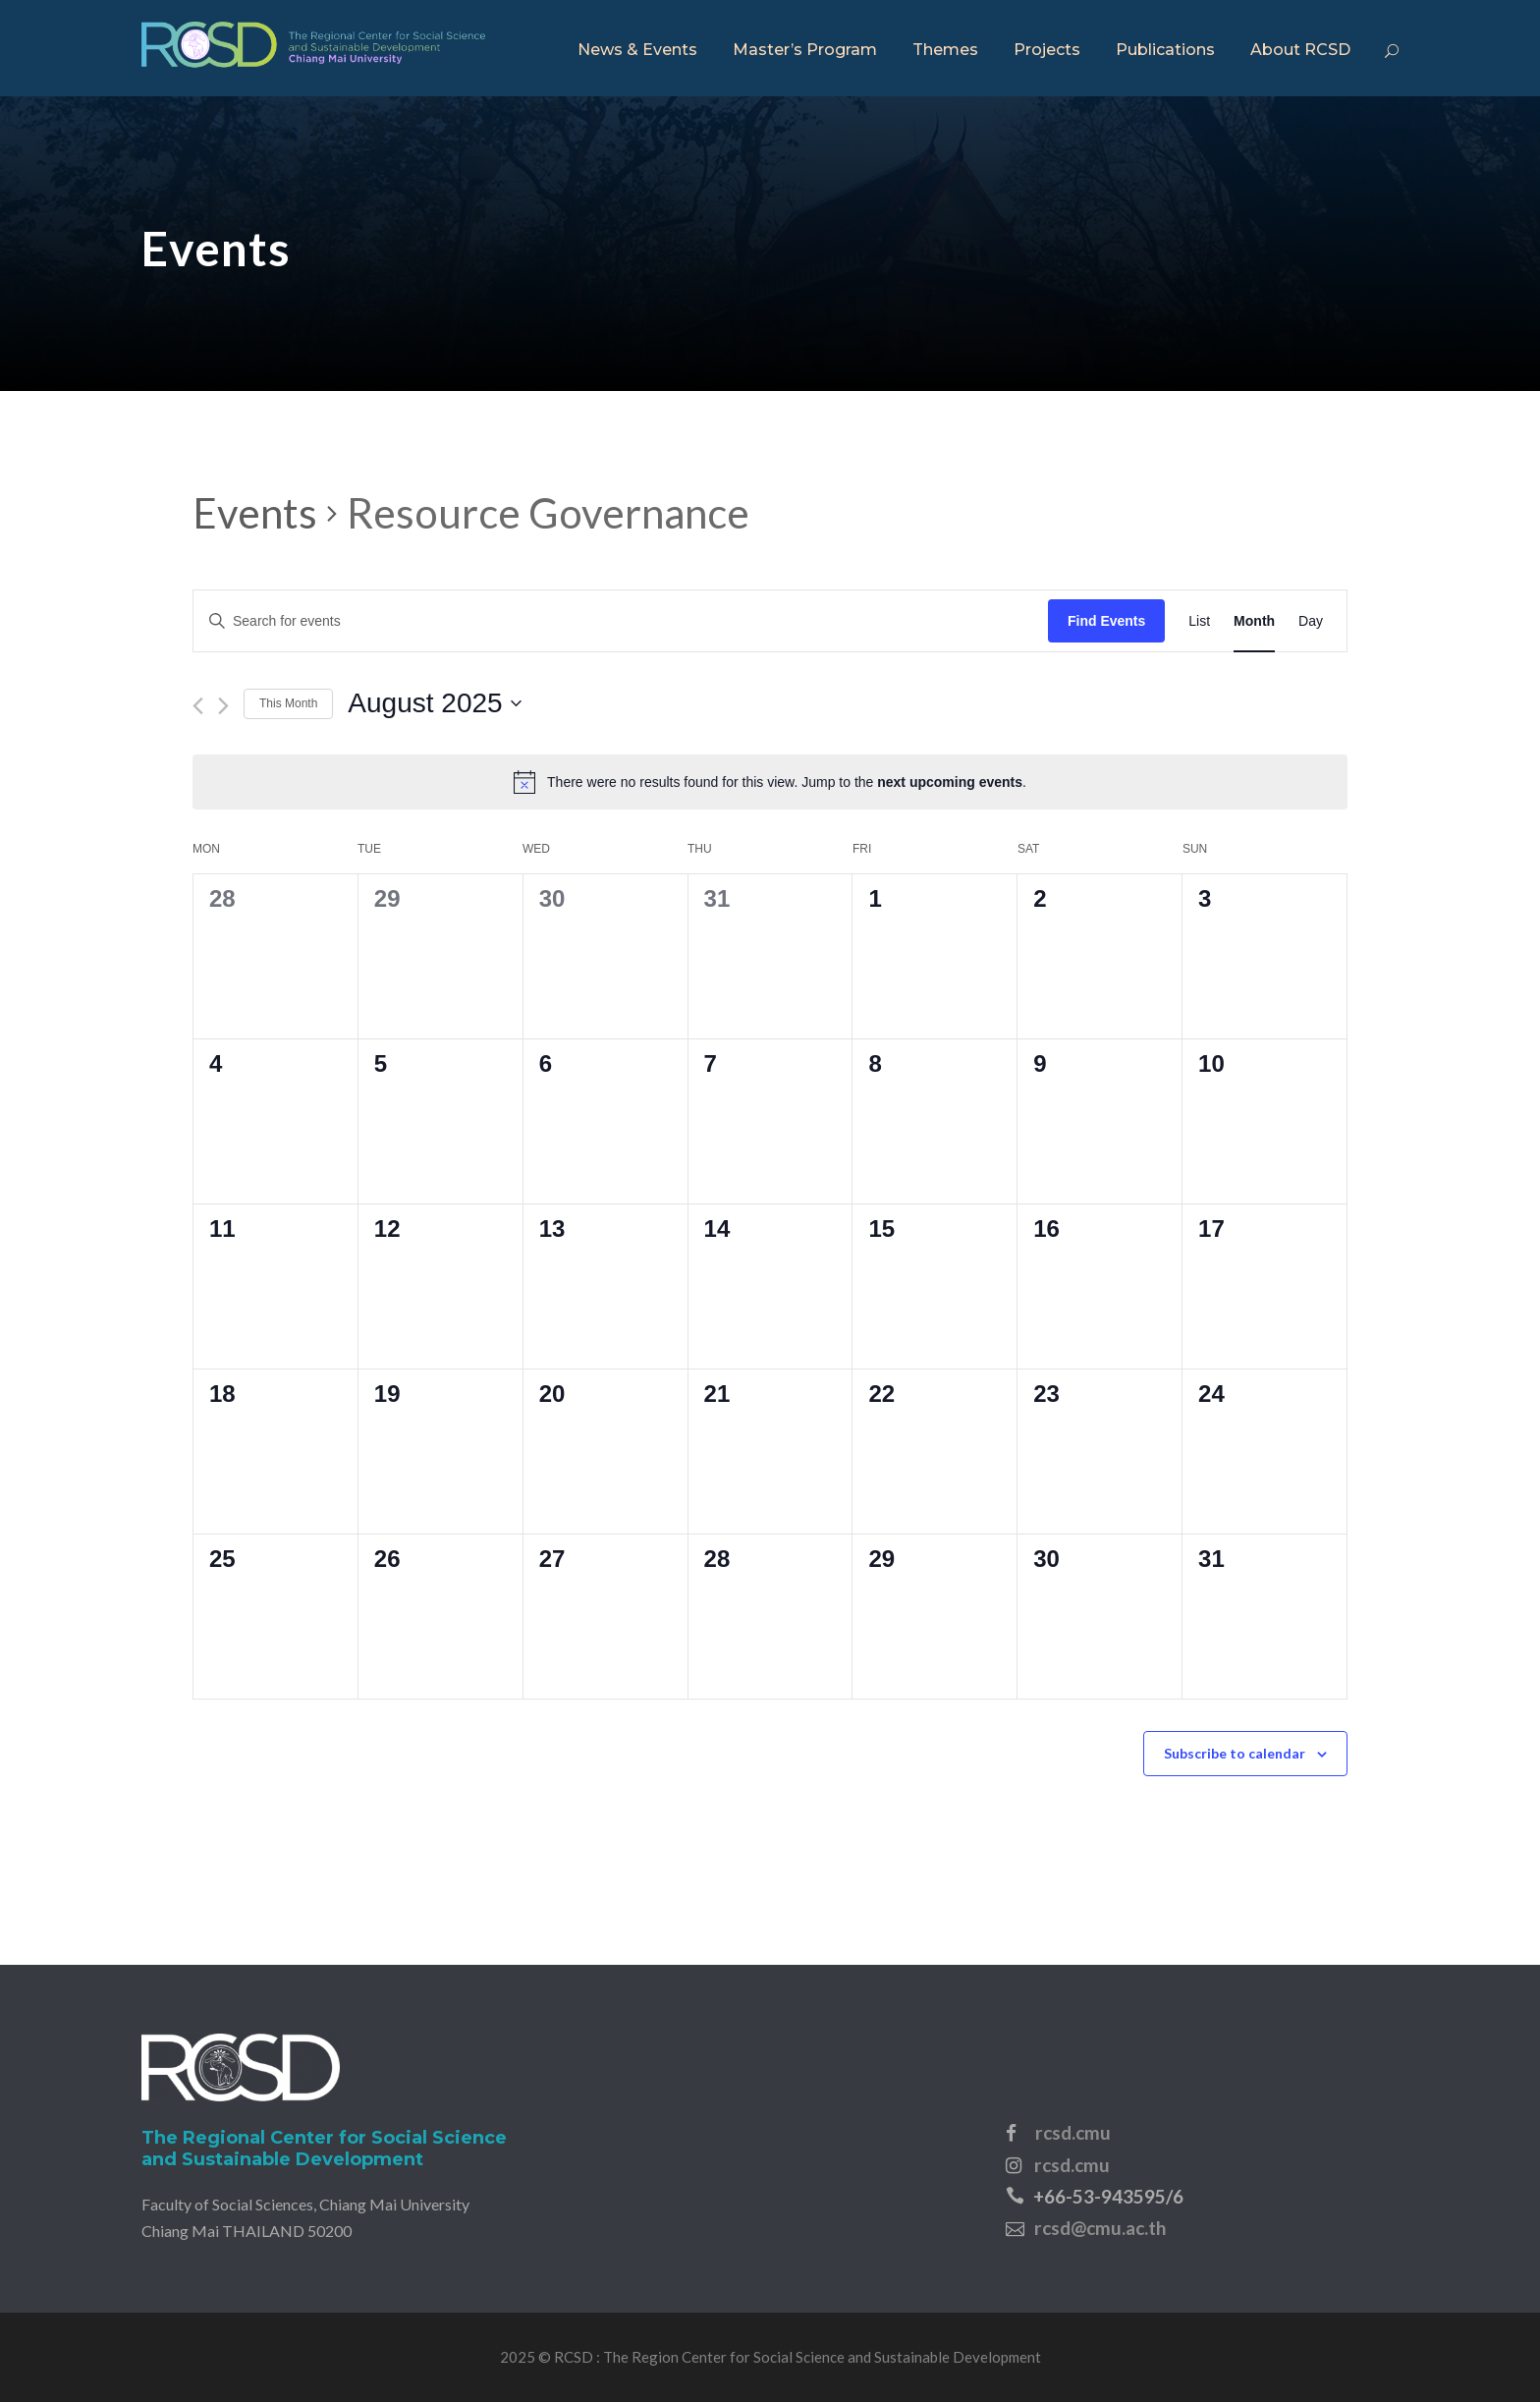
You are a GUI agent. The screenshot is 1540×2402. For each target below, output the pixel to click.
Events (254, 512)
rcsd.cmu (1073, 2132)
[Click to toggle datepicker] (434, 703)
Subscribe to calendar (1234, 1753)
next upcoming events (949, 782)
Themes (945, 49)
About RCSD (1300, 49)
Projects (1047, 49)
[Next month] (223, 706)
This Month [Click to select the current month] (288, 703)
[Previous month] (197, 706)
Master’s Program (805, 49)
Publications (1165, 49)
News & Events (637, 49)
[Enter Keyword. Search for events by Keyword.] (620, 621)
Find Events (1106, 621)
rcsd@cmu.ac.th (1100, 2227)
